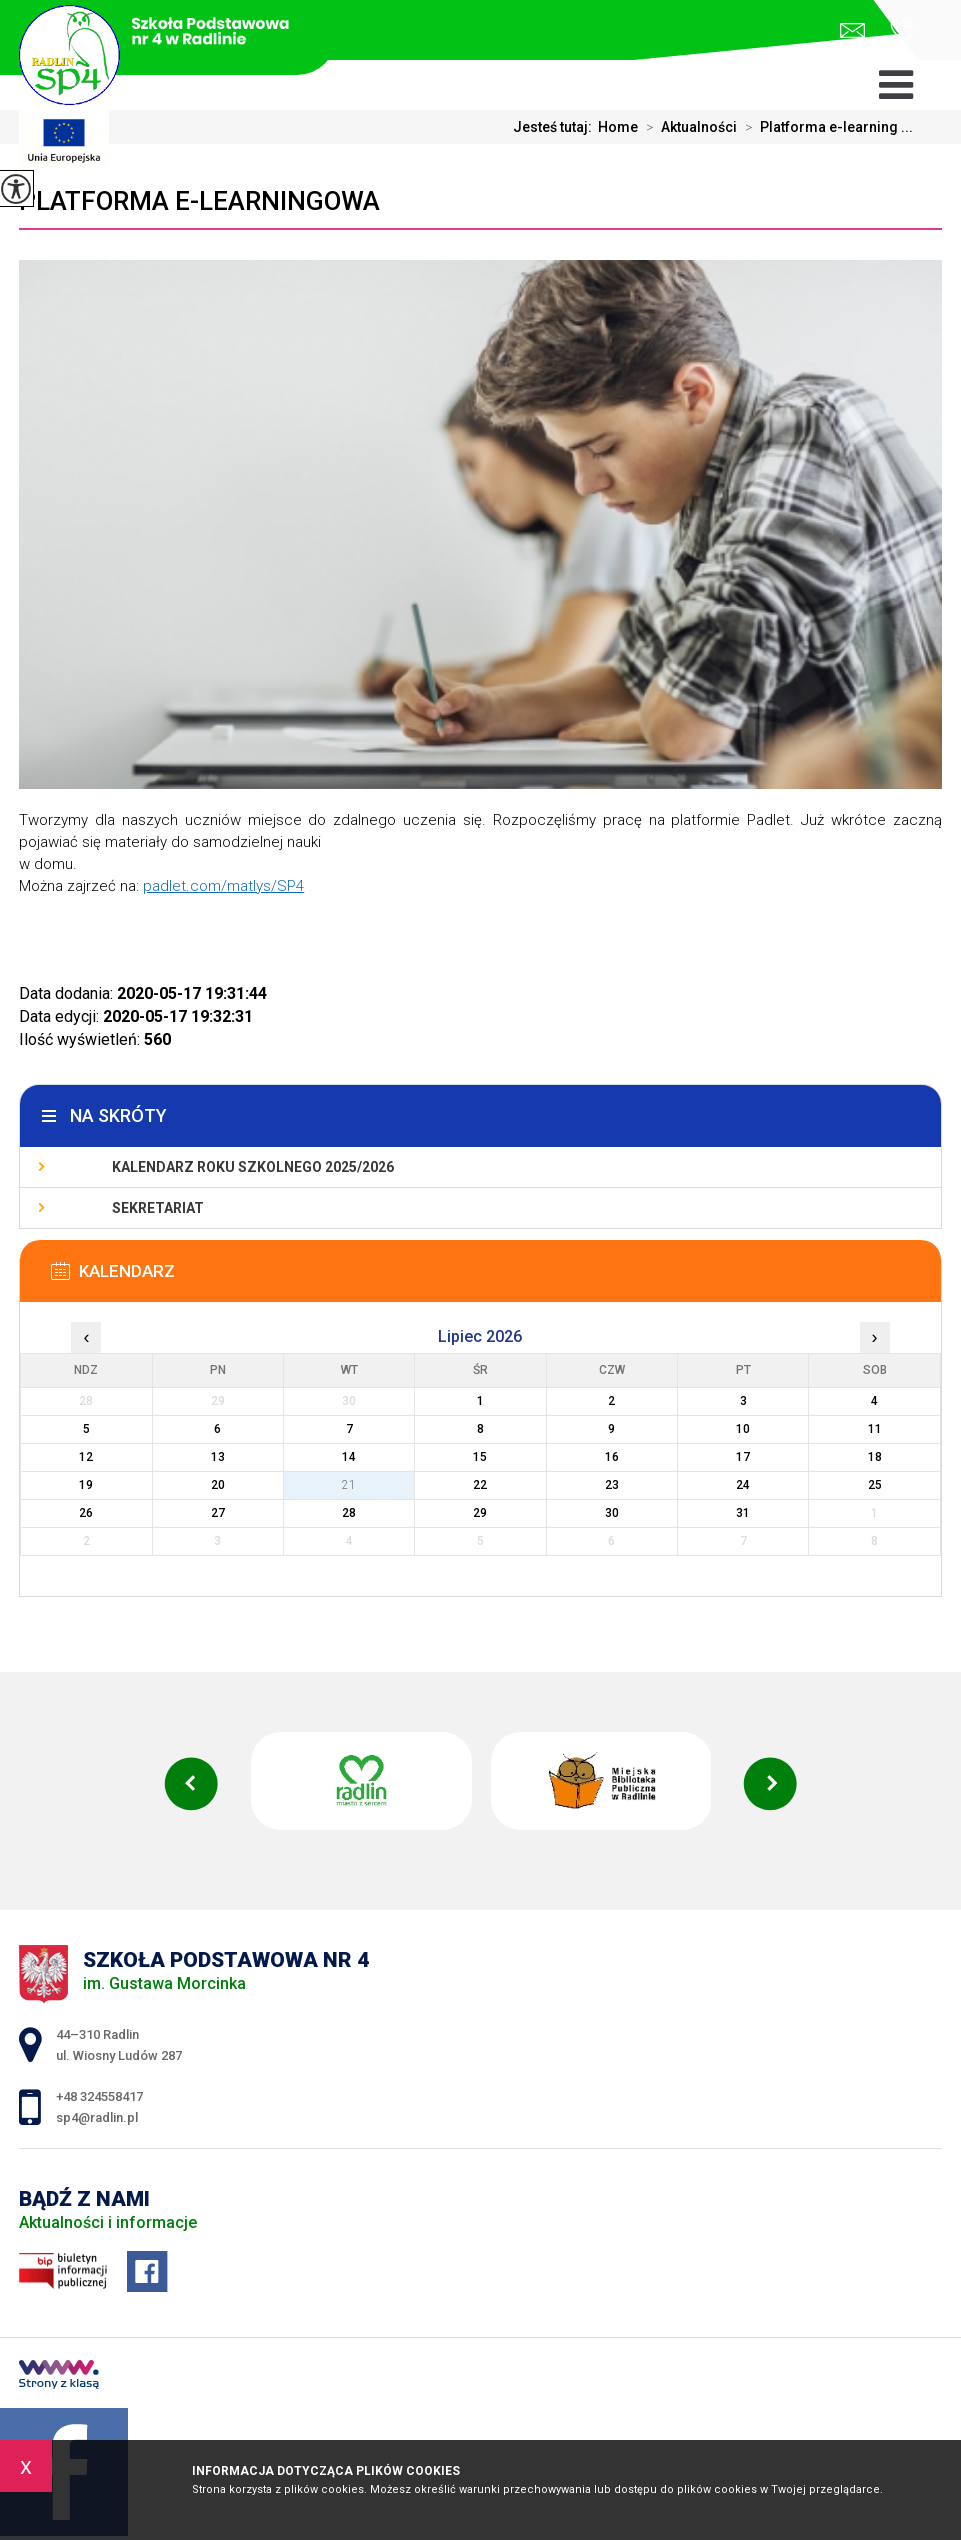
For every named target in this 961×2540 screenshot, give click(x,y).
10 (743, 1429)
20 (218, 1485)
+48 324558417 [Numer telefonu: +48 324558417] (99, 2096)
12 (86, 1457)
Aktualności (687, 127)
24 (743, 1485)
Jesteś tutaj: (555, 127)
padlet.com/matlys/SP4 (223, 886)
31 (743, 1513)
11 (875, 1429)
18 (875, 1457)
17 (743, 1457)
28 (349, 1513)
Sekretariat (158, 1208)
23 (612, 1485)
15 (480, 1457)
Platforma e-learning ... (825, 127)
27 (218, 1513)
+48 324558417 (901, 29)
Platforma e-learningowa (199, 201)
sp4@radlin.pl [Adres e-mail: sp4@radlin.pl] (97, 2117)
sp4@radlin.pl (852, 30)
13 (218, 1457)
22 (480, 1485)
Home (618, 127)
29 (480, 1513)
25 (875, 1485)
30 (612, 1513)
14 (349, 1457)
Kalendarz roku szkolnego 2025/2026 (253, 1167)
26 (86, 1513)
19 (86, 1485)
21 (349, 1485)
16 (612, 1457)
